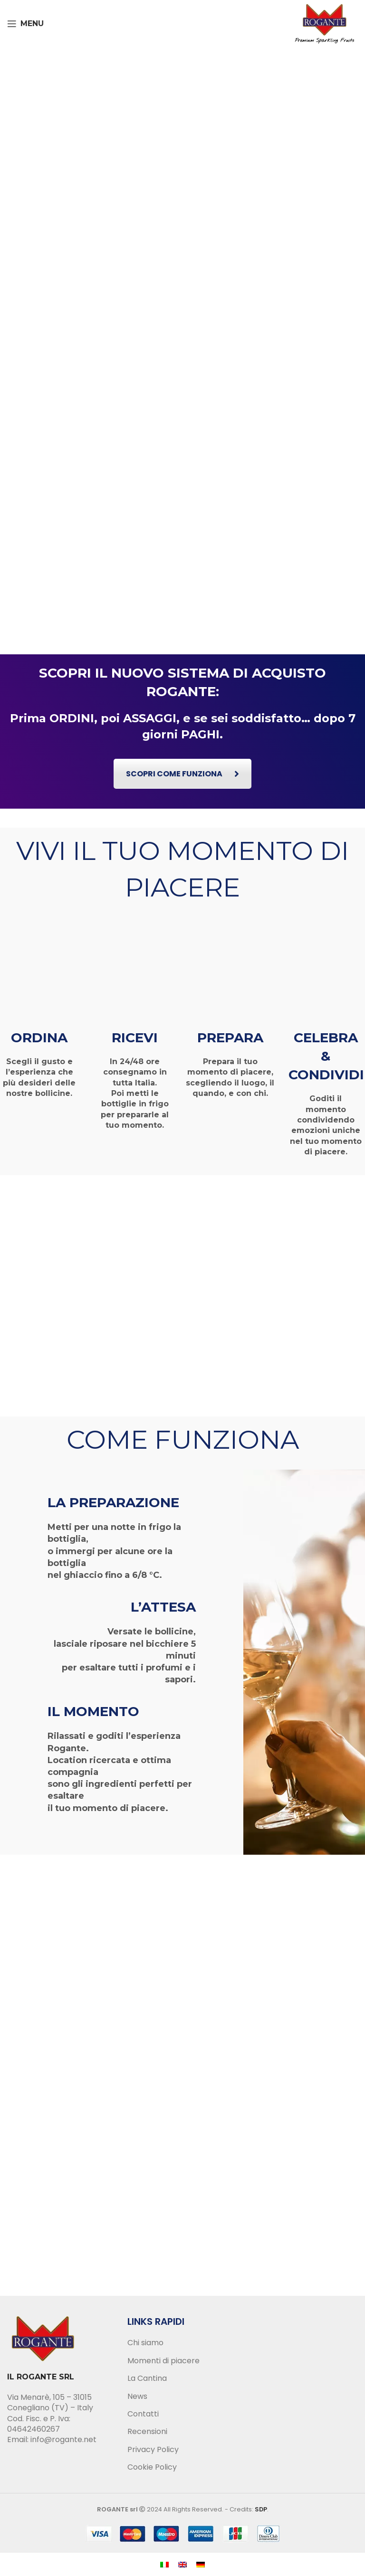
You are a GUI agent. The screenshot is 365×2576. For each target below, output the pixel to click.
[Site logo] (324, 23)
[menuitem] (164, 2564)
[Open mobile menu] (25, 23)
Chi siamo (145, 2343)
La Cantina (147, 2378)
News (137, 2396)
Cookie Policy (152, 2467)
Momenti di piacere (163, 2361)
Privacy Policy (153, 2449)
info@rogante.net (63, 2439)
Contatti (143, 2414)
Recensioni (147, 2431)
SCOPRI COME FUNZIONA (182, 773)
